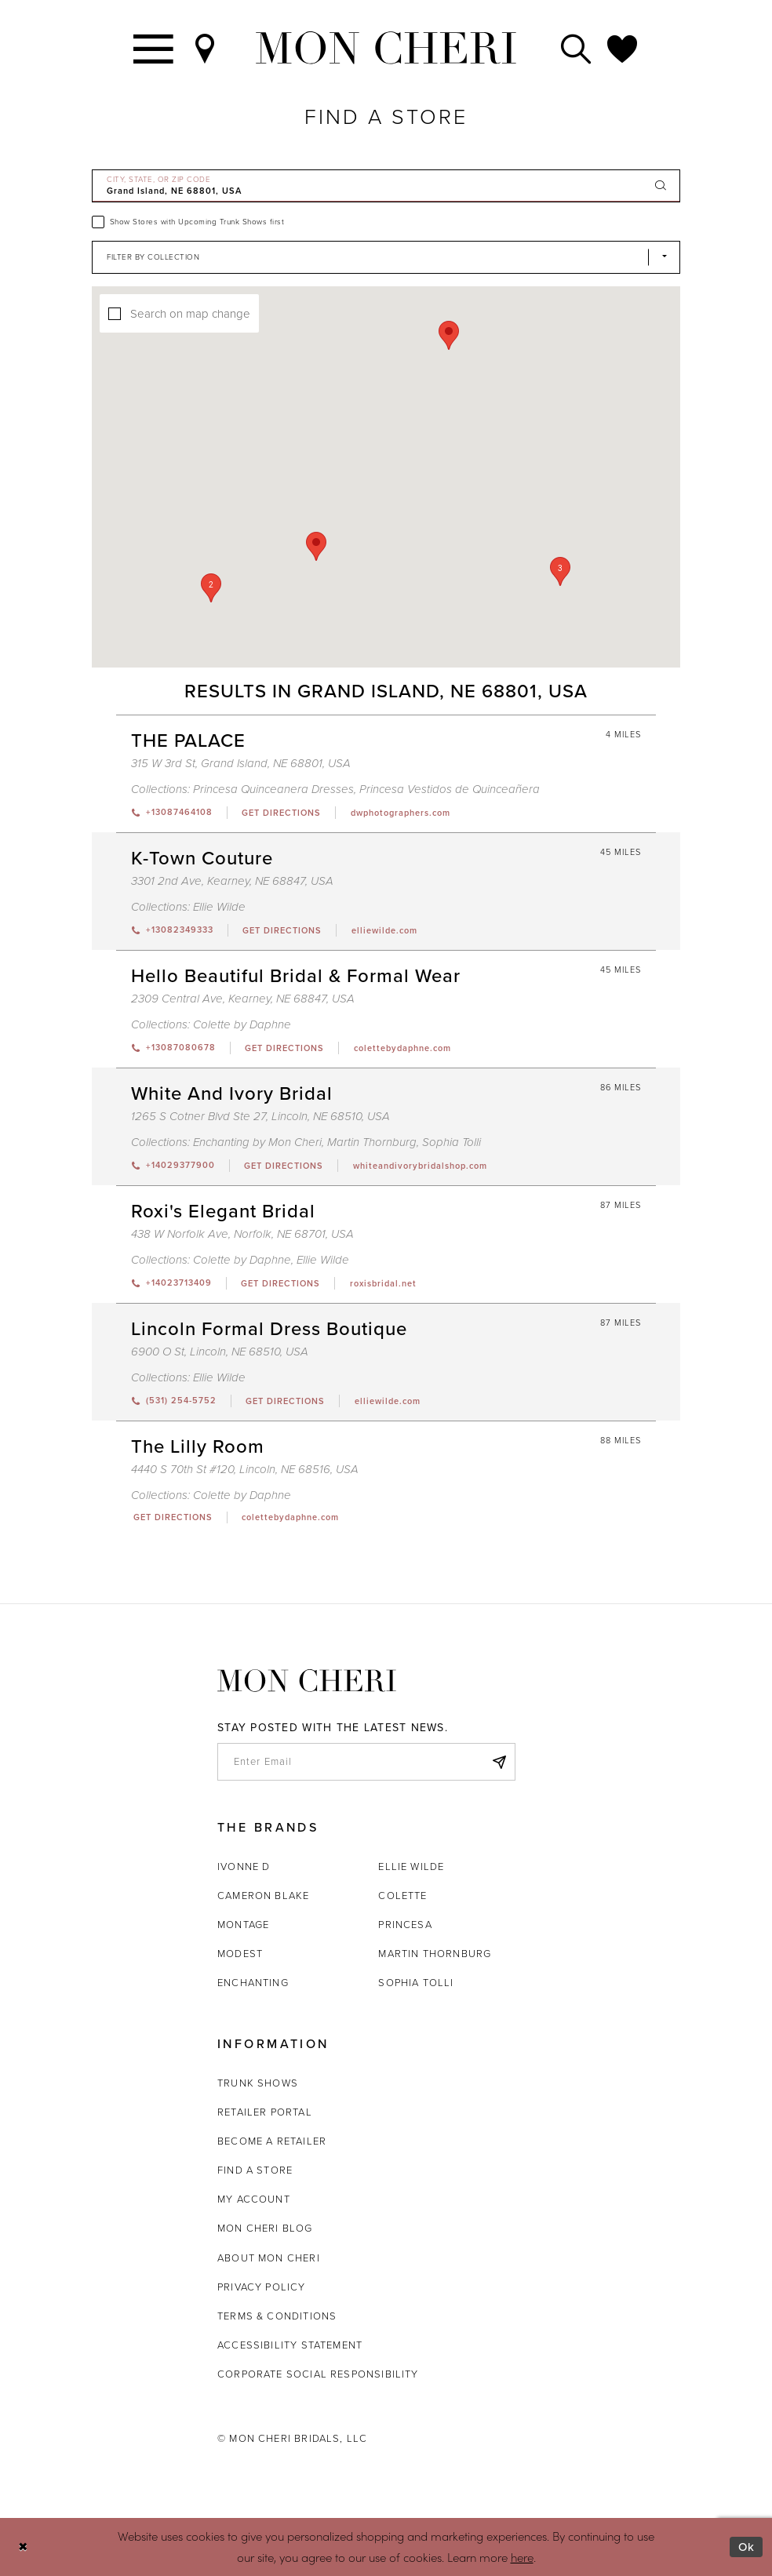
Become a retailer (271, 2141)
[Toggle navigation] (154, 48)
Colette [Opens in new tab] (402, 1895)
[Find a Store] (205, 48)
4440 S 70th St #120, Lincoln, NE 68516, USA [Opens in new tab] (245, 1469)
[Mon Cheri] (306, 1680)
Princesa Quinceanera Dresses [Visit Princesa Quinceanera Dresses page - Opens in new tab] (273, 789)
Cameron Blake (263, 1895)
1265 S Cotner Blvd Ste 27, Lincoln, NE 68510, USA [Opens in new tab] (260, 1116)
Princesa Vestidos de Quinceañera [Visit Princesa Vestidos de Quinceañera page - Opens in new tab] (449, 789)
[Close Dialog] (23, 2546)
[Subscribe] (499, 1762)
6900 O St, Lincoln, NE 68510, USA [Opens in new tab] (219, 1351)
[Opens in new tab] (281, 812)
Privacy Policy (261, 2286)
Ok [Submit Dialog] (746, 2547)
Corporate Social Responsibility (318, 2374)
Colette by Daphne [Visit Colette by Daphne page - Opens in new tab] (242, 1024)
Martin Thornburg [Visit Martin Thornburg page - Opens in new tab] (372, 1142)
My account (253, 2199)
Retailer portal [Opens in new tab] (264, 2112)
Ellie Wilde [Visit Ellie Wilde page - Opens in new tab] (219, 906)
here (522, 2557)
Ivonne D (243, 1866)
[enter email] (366, 1762)
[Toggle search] (576, 48)
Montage (243, 1924)
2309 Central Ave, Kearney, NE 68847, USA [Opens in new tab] (243, 998)
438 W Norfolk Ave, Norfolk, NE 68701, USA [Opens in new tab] (242, 1234)
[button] (211, 587)
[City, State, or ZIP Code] (386, 185)
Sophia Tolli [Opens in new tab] (415, 1982)
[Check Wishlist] (623, 48)
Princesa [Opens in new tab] (405, 1924)
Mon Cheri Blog (265, 2228)
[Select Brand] (386, 257)
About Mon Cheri (268, 2257)
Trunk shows (257, 2083)
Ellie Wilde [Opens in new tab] (411, 1866)
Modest (240, 1953)
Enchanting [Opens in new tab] (253, 1982)
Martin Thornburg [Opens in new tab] (434, 1953)
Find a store (255, 2170)
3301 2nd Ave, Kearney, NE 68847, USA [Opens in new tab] (232, 881)
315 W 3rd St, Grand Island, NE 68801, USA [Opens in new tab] (241, 763)
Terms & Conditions (277, 2316)
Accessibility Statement (289, 2345)
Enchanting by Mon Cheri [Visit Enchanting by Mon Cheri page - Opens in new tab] (257, 1142)
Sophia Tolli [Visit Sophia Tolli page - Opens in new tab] (451, 1142)
